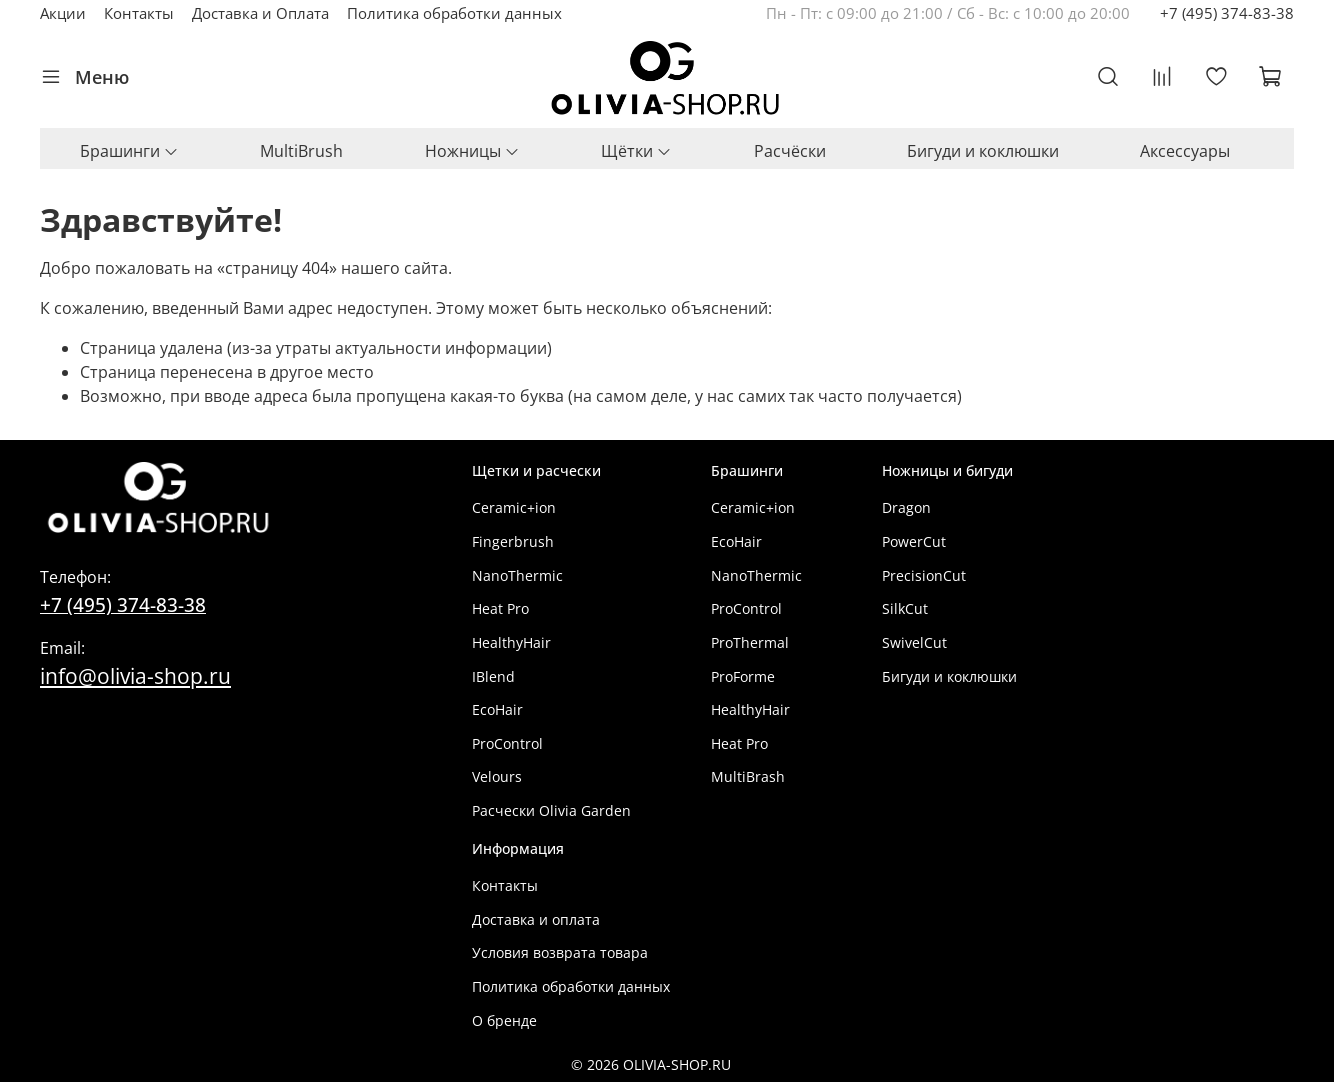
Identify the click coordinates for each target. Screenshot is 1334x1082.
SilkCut (905, 608)
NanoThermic (517, 575)
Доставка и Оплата (260, 13)
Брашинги (129, 151)
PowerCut (914, 541)
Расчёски (790, 151)
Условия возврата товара (560, 952)
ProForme (743, 676)
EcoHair (497, 709)
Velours (497, 776)
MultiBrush (301, 151)
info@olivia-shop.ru (135, 675)
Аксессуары (1185, 151)
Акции (63, 13)
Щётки (636, 151)
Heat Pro (500, 608)
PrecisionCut (924, 575)
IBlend (493, 676)
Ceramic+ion (514, 507)
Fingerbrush (513, 541)
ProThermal (750, 642)
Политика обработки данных (454, 13)
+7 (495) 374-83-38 (1227, 13)
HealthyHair (511, 642)
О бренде (504, 1020)
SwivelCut (914, 642)
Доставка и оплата (536, 919)
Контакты (139, 13)
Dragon (906, 507)
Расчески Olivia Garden (551, 810)
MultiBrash (748, 776)
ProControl (507, 743)
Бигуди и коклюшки (983, 151)
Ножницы (472, 151)
